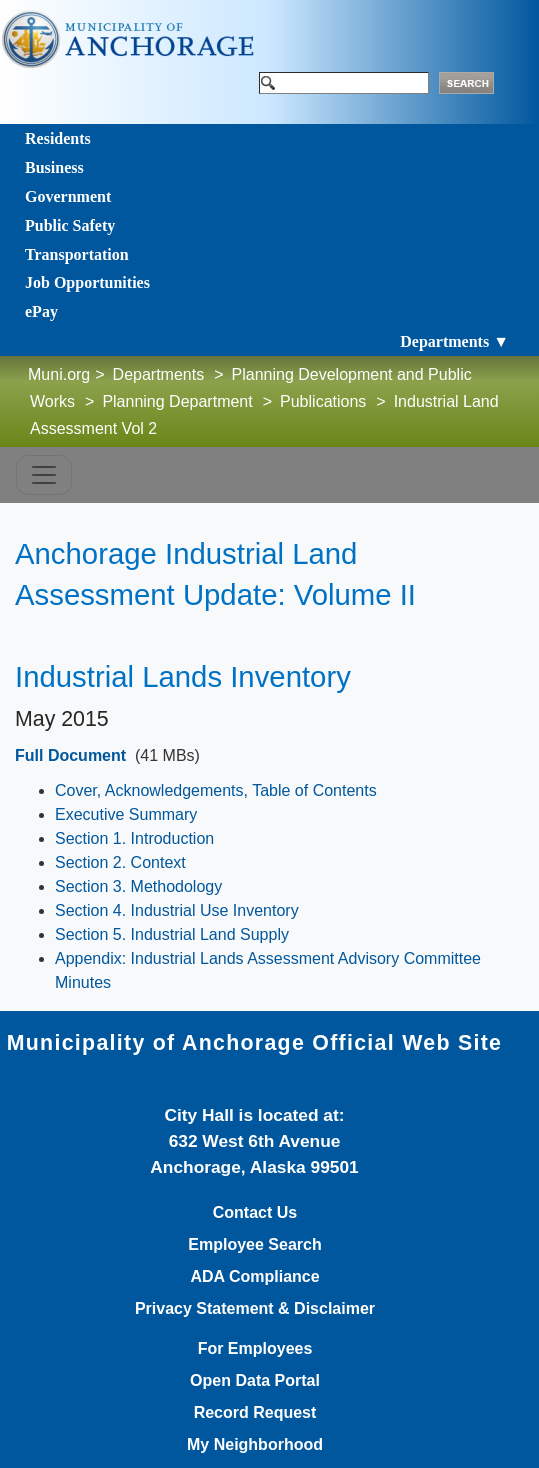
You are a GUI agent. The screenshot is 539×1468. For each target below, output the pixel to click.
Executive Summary (126, 814)
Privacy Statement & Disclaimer (255, 1309)
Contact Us (255, 1213)
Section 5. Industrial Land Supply (172, 934)
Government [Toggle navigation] (68, 196)
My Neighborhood (255, 1445)
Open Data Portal (255, 1381)
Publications (323, 401)
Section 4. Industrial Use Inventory (177, 910)
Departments (159, 374)
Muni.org (59, 374)
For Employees (255, 1349)
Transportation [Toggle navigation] (77, 254)
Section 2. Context (120, 862)
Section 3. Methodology (138, 886)
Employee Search (254, 1245)
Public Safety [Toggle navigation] (70, 225)
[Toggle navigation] (44, 475)
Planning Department (177, 401)
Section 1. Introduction (134, 838)
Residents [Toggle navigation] (58, 138)
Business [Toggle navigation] (54, 167)
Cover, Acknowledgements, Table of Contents (216, 790)
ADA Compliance (254, 1277)
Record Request (255, 1413)
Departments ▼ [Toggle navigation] (454, 341)
